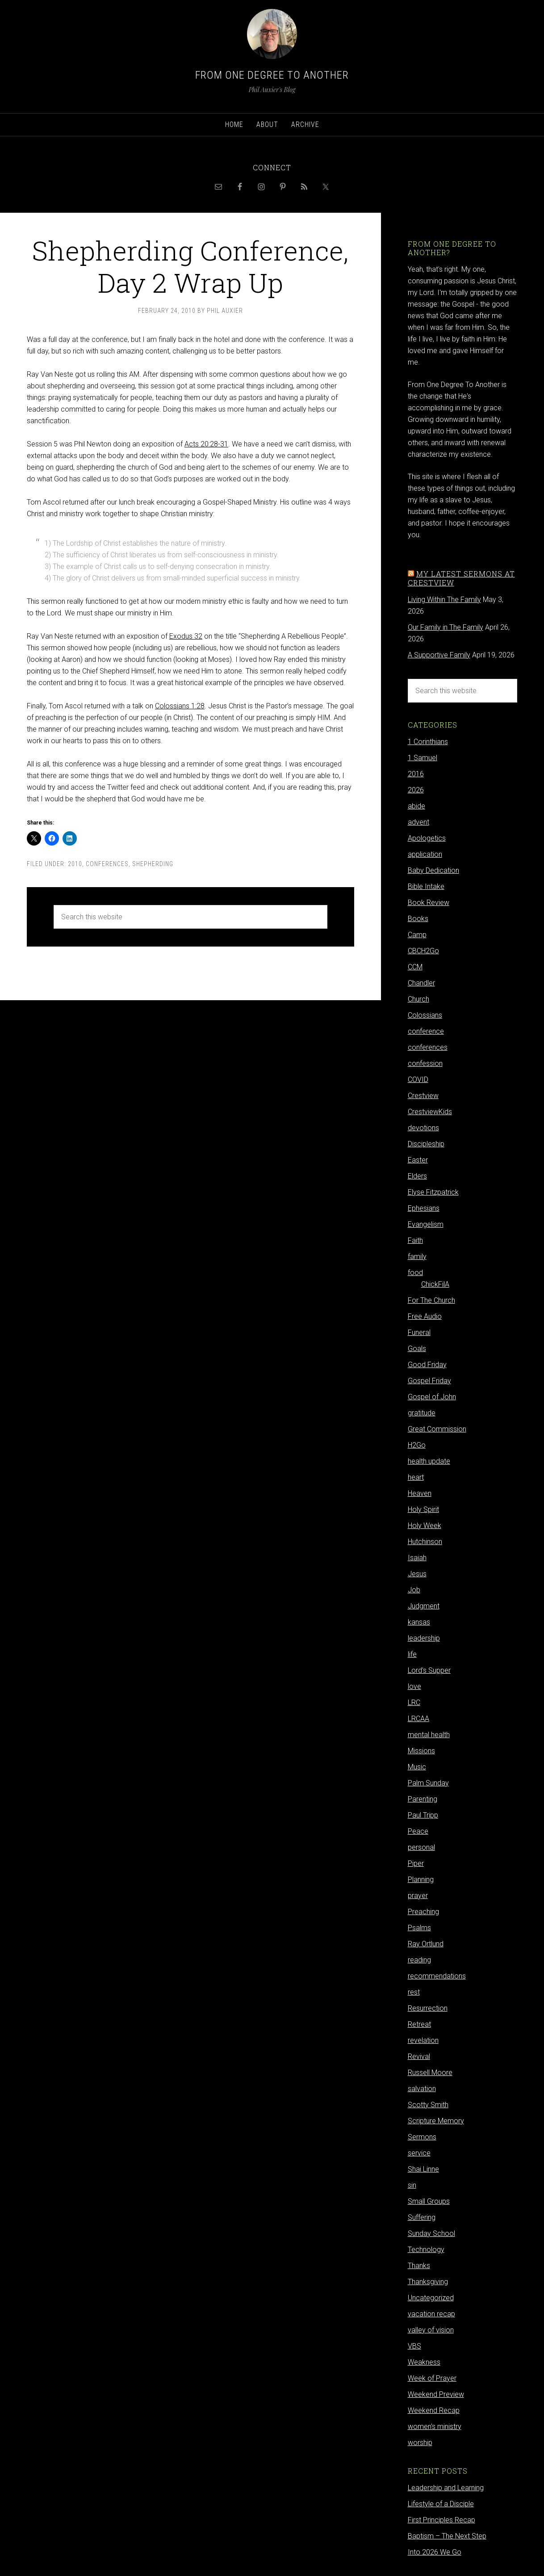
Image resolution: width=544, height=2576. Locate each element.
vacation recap (431, 2314)
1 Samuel (422, 757)
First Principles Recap (441, 2520)
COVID (418, 1079)
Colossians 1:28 (180, 706)
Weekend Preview (436, 2394)
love (414, 1686)
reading (419, 1960)
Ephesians (423, 1208)
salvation (422, 2088)
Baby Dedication (433, 870)
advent (418, 822)
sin (412, 2185)
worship (420, 2442)
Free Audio (425, 1316)
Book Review (428, 902)
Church (418, 999)
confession (425, 1063)
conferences (107, 863)
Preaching (423, 1911)
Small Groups (429, 2201)
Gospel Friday (429, 1380)
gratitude (421, 1413)
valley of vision (431, 2330)
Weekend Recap (434, 2410)
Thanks (419, 2265)
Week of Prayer (432, 2378)
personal (421, 1847)
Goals (417, 1348)
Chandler (421, 983)
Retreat (419, 2024)
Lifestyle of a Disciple (441, 2504)
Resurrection (428, 2008)
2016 (416, 774)
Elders (417, 1176)
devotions (423, 1128)
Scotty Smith (428, 2104)
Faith (415, 1240)
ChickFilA (435, 1284)
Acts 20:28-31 (206, 444)
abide (416, 806)
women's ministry (434, 2426)
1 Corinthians (428, 741)
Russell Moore (430, 2072)
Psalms (419, 1928)
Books (418, 918)
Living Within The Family (444, 599)
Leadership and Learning (446, 2487)
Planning (421, 1879)
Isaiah (417, 1557)
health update (429, 1461)
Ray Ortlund (426, 1944)
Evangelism (426, 1224)
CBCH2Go (423, 951)
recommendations (437, 1976)
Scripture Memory (436, 2121)
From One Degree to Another (272, 75)
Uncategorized (431, 2298)
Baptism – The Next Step (447, 2536)
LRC (414, 1702)
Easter (418, 1160)
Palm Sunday (428, 1783)
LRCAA (418, 1718)
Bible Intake (426, 886)
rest (414, 1992)
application (425, 854)
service (419, 2153)
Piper (416, 1863)
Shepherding (152, 863)
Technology (426, 2249)
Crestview (423, 1095)
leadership (424, 1638)
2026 (416, 790)
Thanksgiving (428, 2281)
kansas (419, 1622)
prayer (418, 1895)
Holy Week (424, 1525)
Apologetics (427, 838)
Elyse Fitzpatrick (433, 1192)
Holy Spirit (423, 1509)
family (417, 1256)
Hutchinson (425, 1541)
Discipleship (426, 1144)
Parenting (422, 1799)
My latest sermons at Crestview (461, 578)
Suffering (421, 2217)
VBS (414, 2346)
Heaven (419, 1493)
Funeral (419, 1332)
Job (414, 1590)
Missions (421, 1751)
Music (417, 1767)
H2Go (417, 1445)
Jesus (417, 1574)
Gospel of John (432, 1397)
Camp (417, 934)
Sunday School (431, 2233)
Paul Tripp (423, 1815)
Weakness (424, 2362)
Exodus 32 (185, 636)
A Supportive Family (439, 655)
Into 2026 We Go (434, 2552)
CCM (415, 967)
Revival (419, 2056)
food (415, 1272)
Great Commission (437, 1429)
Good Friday (427, 1364)
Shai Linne (423, 2169)
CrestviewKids (430, 1111)
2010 (75, 863)
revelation (423, 2040)
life (412, 1654)
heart (416, 1477)
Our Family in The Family (445, 627)
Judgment (423, 1606)
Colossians (425, 1015)
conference (426, 1031)
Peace (418, 1831)
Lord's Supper (429, 1670)
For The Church (431, 1300)
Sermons (422, 2137)
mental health (429, 1734)
